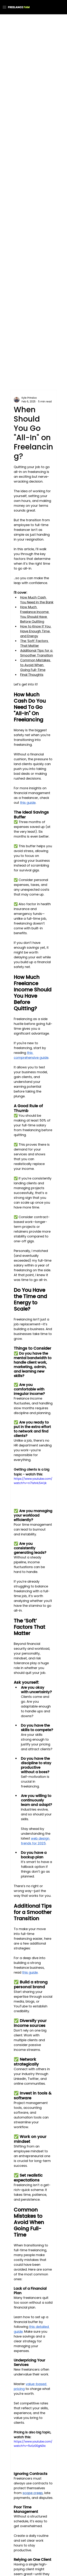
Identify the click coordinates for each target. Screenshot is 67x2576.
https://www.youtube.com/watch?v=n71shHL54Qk (33, 1481)
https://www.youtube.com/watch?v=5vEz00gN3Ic (33, 2443)
